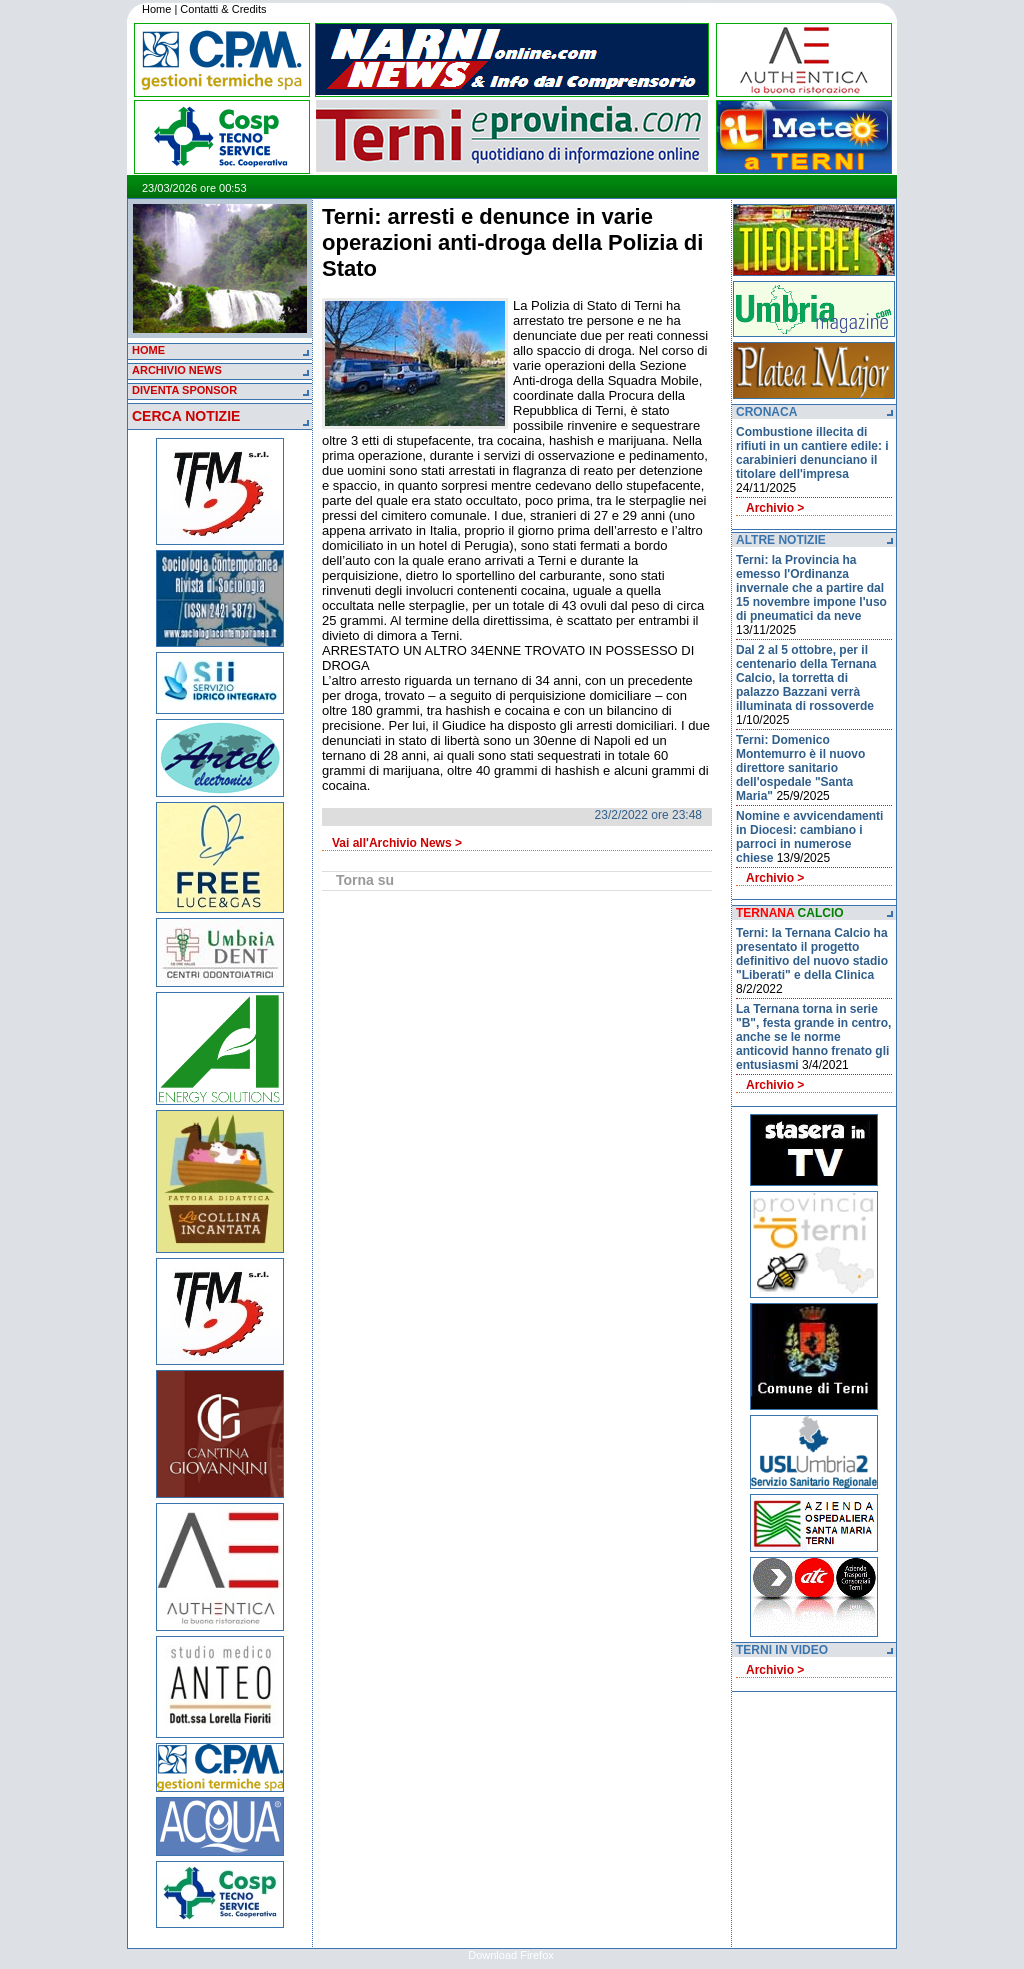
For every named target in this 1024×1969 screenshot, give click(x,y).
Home (156, 9)
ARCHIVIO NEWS (177, 370)
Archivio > (775, 508)
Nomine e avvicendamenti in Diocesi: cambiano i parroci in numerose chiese (809, 837)
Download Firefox (511, 1955)
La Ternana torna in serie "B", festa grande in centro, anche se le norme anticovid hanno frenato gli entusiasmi (813, 1037)
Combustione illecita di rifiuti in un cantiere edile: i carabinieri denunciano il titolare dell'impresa (812, 453)
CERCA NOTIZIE (186, 416)
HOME (148, 350)
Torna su (365, 880)
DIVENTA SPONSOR (184, 390)
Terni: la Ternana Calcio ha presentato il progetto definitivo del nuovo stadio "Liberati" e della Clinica (812, 954)
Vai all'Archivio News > (397, 843)
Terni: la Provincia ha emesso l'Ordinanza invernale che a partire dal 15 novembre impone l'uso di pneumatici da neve (811, 588)
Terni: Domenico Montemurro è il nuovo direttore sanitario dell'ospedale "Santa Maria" (800, 768)
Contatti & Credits (223, 9)
